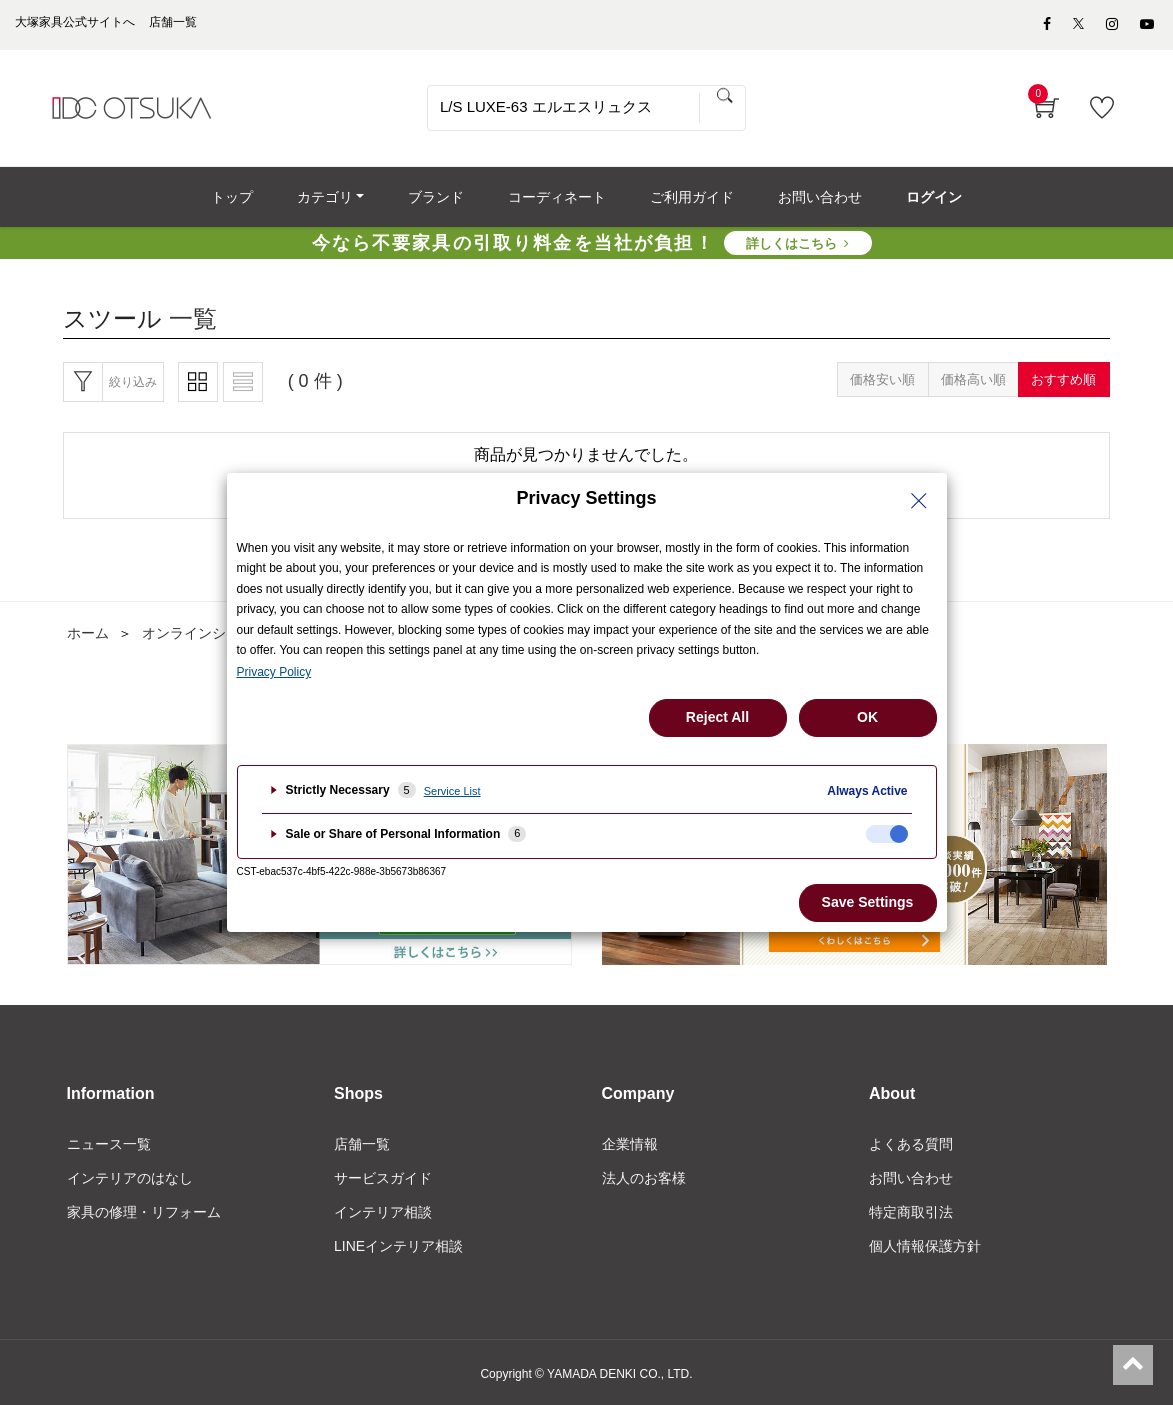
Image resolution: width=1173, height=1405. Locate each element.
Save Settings (868, 902)
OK (867, 717)
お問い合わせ (911, 1178)
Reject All (717, 717)
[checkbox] (887, 834)
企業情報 (630, 1144)
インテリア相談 (383, 1212)
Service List (452, 791)
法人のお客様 (644, 1178)
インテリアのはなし (130, 1178)
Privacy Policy (274, 672)
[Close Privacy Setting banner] (919, 501)
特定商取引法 (911, 1212)
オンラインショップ (205, 633)
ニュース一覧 (109, 1144)
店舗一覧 (362, 1144)
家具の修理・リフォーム (144, 1212)
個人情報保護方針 (925, 1246)
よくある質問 (911, 1144)
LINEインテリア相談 (398, 1246)
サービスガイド (383, 1178)
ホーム (88, 633)
